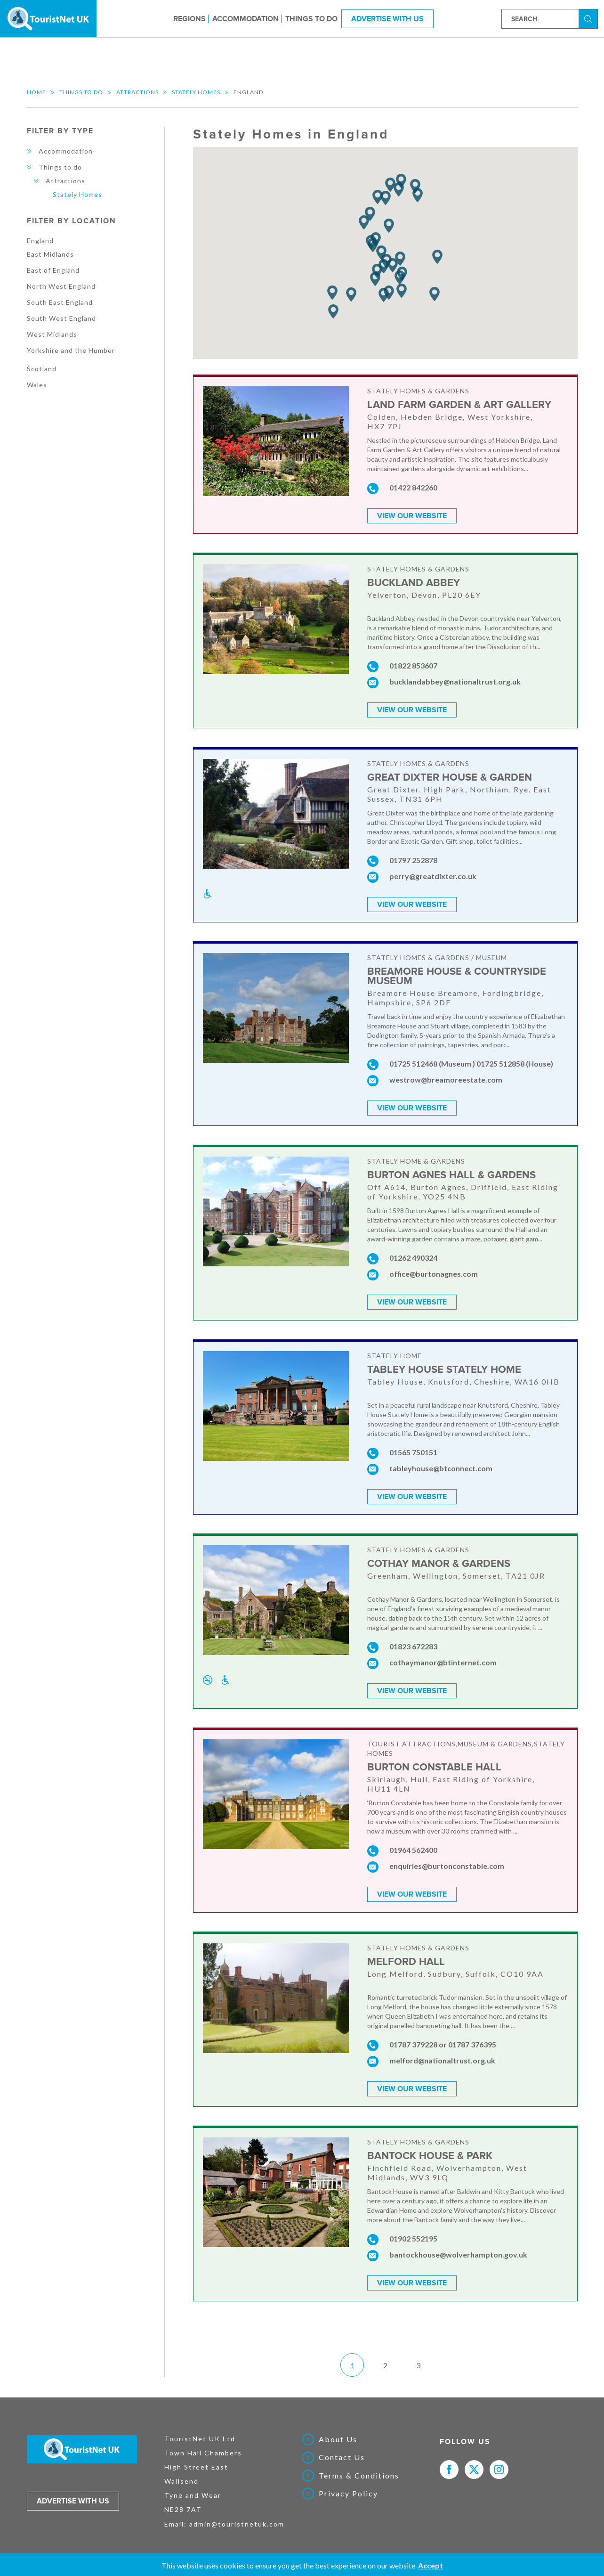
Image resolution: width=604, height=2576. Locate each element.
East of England (53, 270)
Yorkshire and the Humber (71, 350)
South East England (60, 302)
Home (36, 92)
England (40, 240)
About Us (338, 2433)
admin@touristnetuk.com (236, 2517)
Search (589, 18)
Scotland (41, 369)
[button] (377, 197)
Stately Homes (196, 92)
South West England (61, 318)
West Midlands (52, 334)
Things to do (311, 18)
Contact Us (342, 2451)
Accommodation (245, 18)
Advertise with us (73, 2494)
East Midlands (50, 254)
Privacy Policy (348, 2487)
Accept (430, 2565)
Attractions (137, 92)
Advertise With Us (387, 18)
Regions (189, 18)
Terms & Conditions (359, 2469)
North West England (61, 286)
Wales (37, 385)
